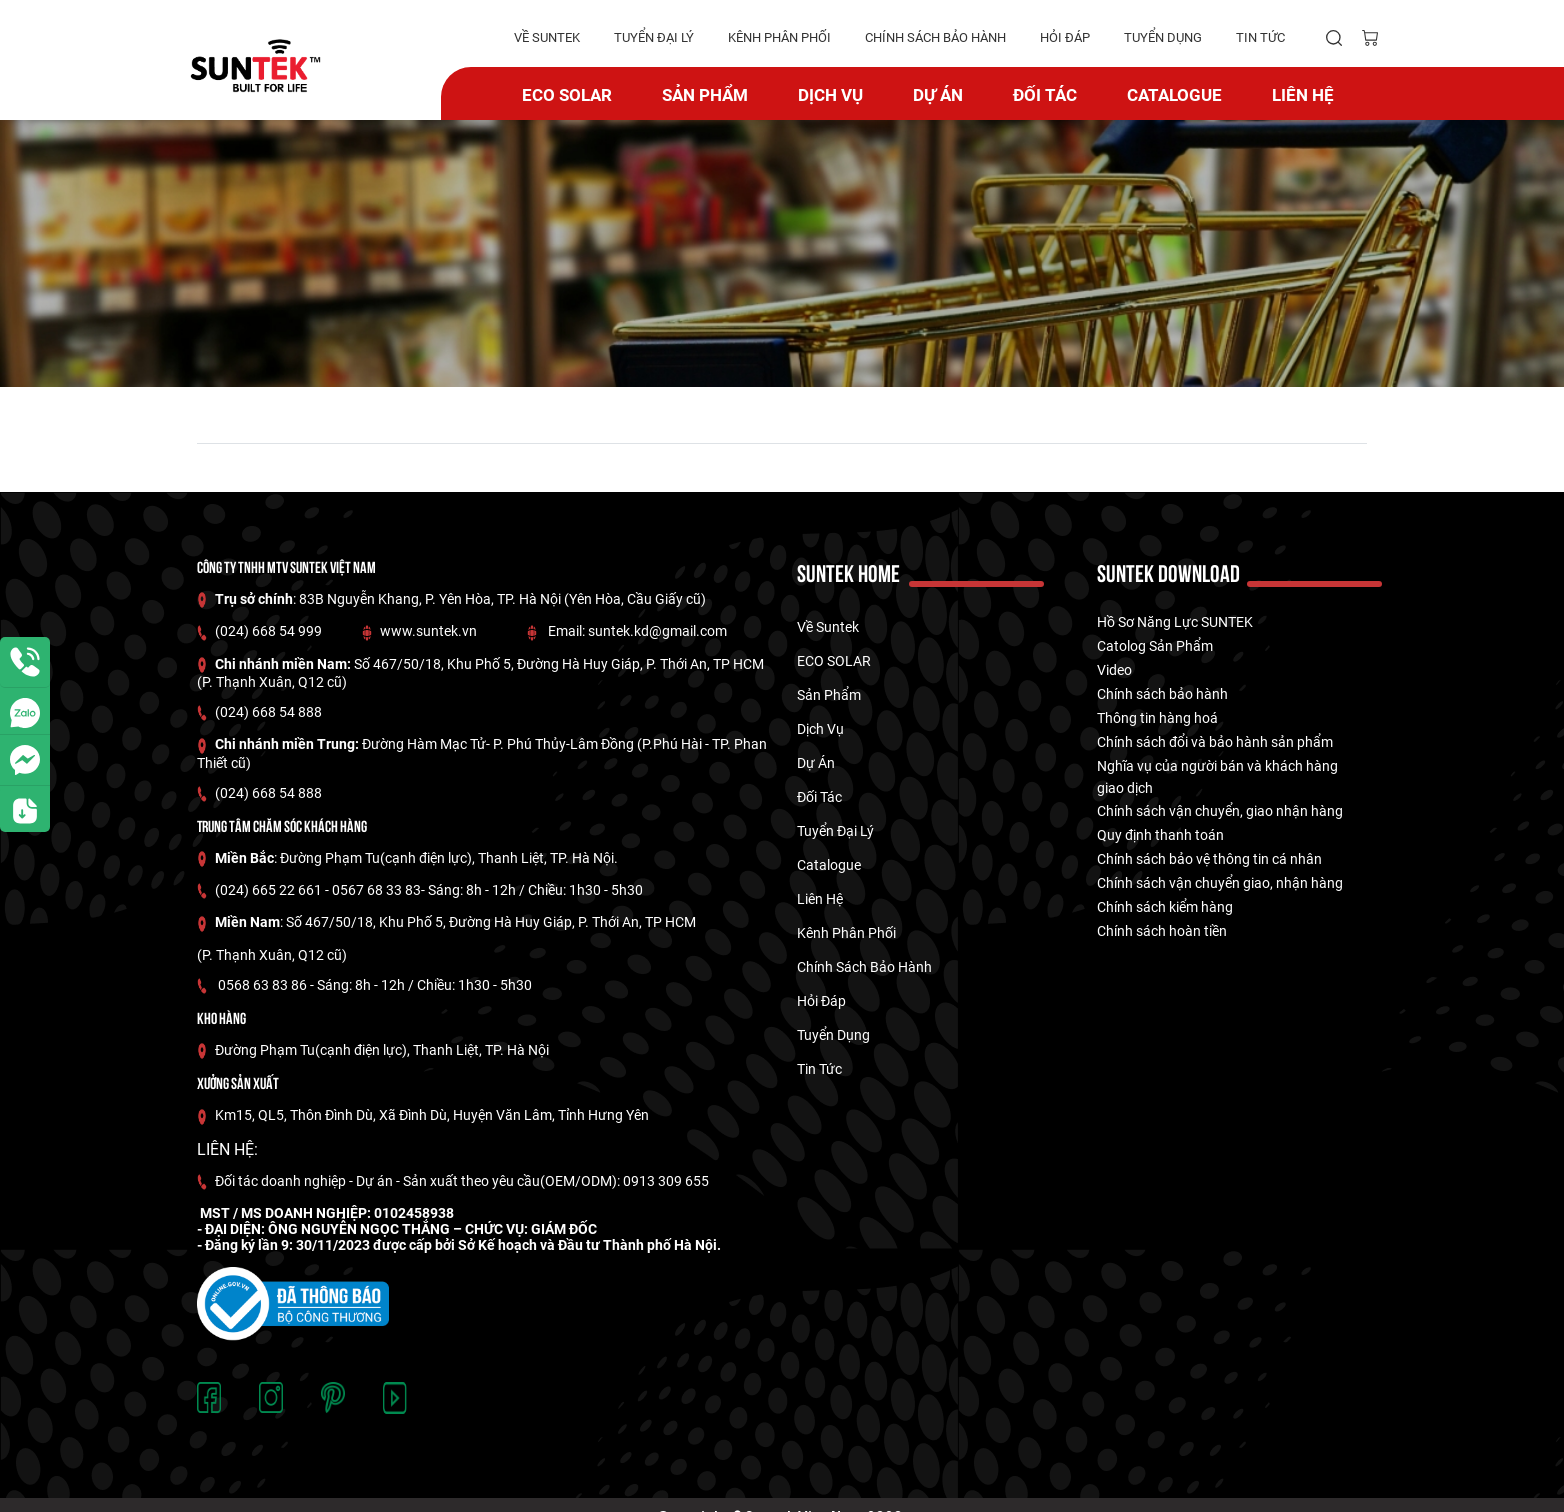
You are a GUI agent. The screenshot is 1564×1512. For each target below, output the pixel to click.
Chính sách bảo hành (1162, 694)
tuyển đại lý (654, 37)
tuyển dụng (1163, 37)
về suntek (547, 37)
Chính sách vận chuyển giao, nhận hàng (1220, 883)
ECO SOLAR (567, 95)
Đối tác (1045, 95)
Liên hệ (1303, 95)
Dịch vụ (830, 95)
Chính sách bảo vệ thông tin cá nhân (1209, 859)
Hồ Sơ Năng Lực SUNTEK (1175, 622)
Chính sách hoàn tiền (1162, 931)
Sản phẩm (705, 95)
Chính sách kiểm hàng (1165, 907)
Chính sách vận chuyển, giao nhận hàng (1220, 811)
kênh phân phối (779, 37)
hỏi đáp (1065, 37)
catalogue (1174, 95)
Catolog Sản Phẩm (1155, 646)
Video (1114, 670)
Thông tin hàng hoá (1157, 718)
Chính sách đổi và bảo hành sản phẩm (1215, 742)
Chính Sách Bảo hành (935, 37)
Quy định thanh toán (1160, 835)
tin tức (1260, 37)
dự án (938, 95)
